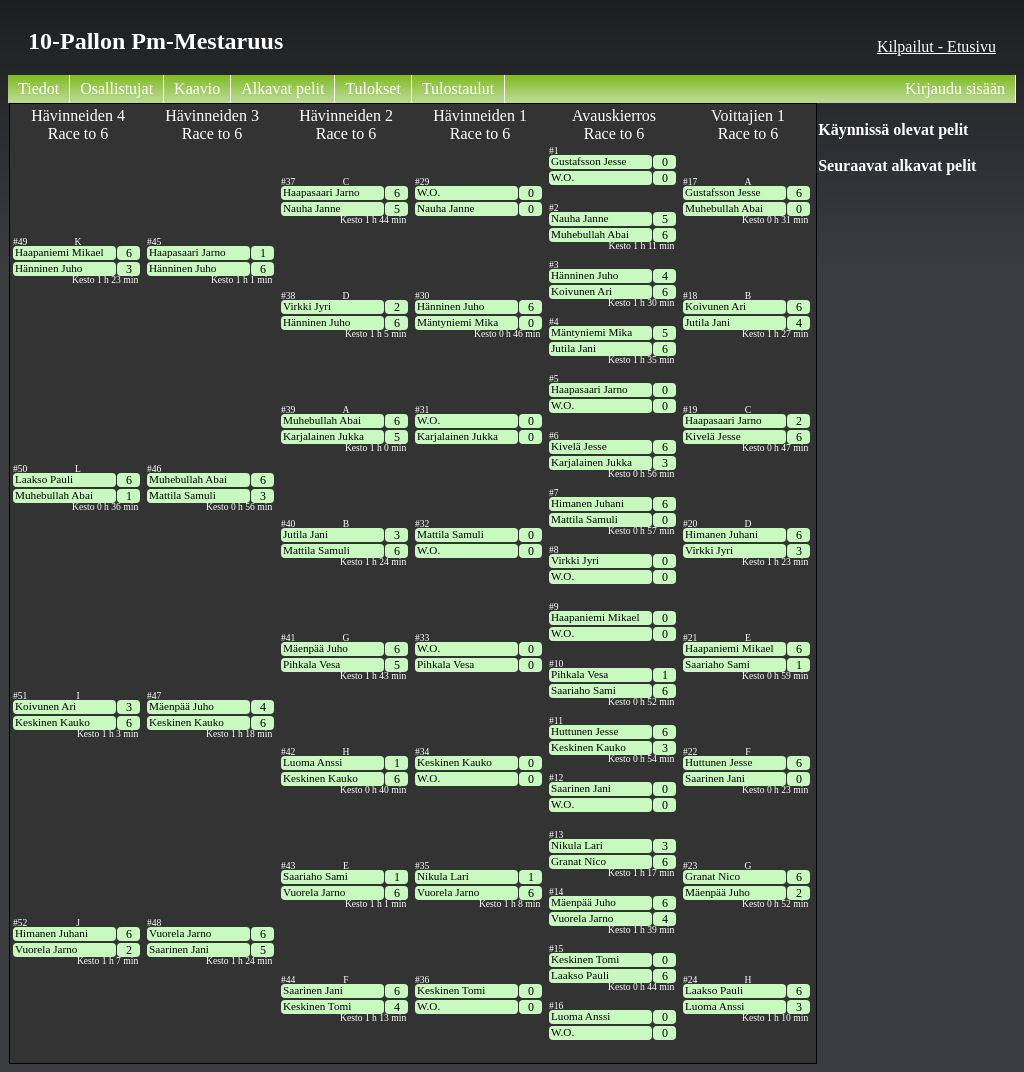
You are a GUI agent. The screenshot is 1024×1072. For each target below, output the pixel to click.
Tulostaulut (458, 88)
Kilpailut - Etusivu (936, 46)
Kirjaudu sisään (955, 88)
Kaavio (197, 88)
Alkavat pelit (282, 88)
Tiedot (38, 88)
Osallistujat (116, 88)
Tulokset (372, 88)
